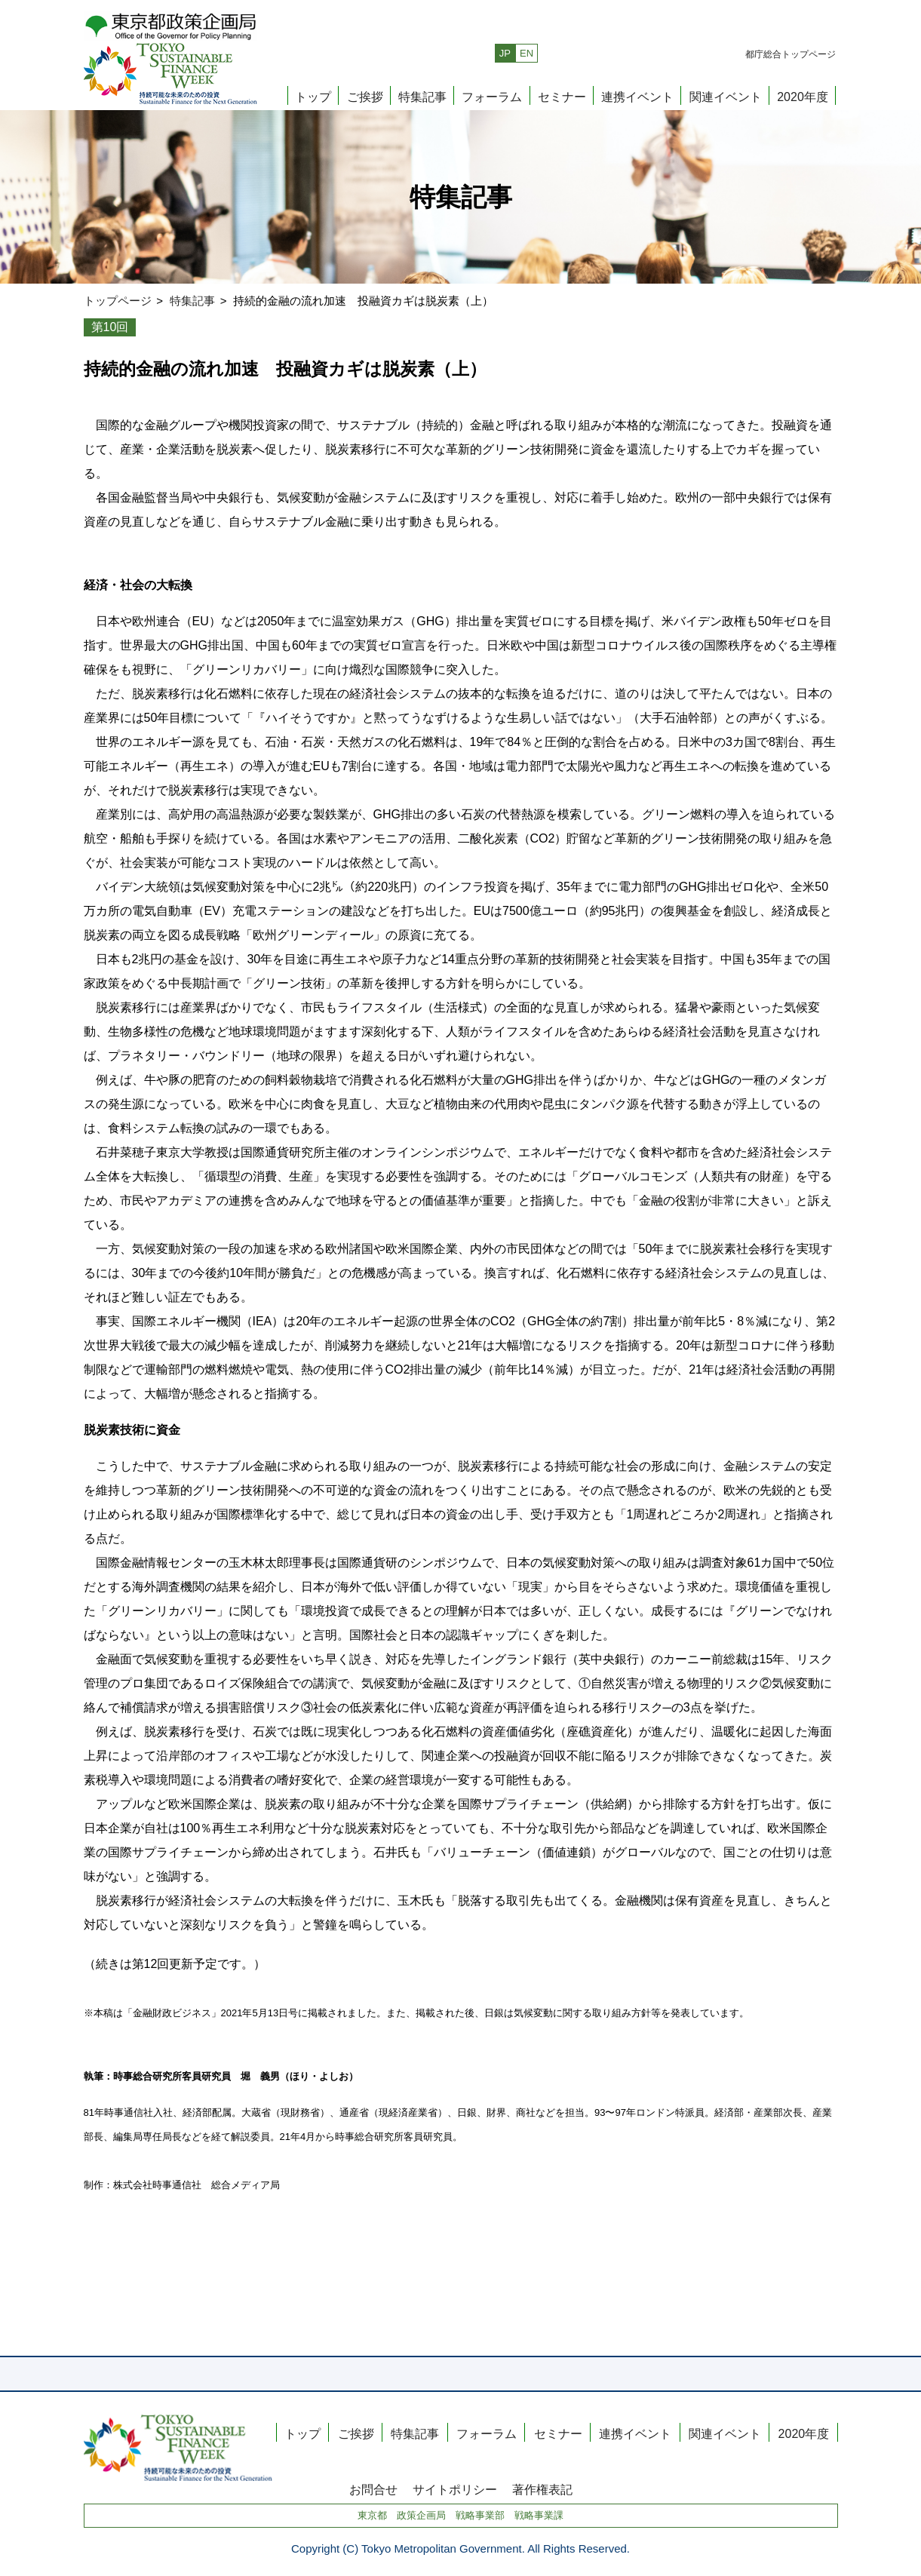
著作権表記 (542, 2489)
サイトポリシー (455, 2489)
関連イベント (725, 96)
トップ (313, 96)
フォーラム (492, 96)
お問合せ (373, 2489)
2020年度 (802, 96)
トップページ (118, 300)
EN (526, 53)
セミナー (562, 96)
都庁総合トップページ (790, 54)
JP (505, 53)
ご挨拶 (365, 96)
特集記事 (422, 96)
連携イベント (637, 96)
